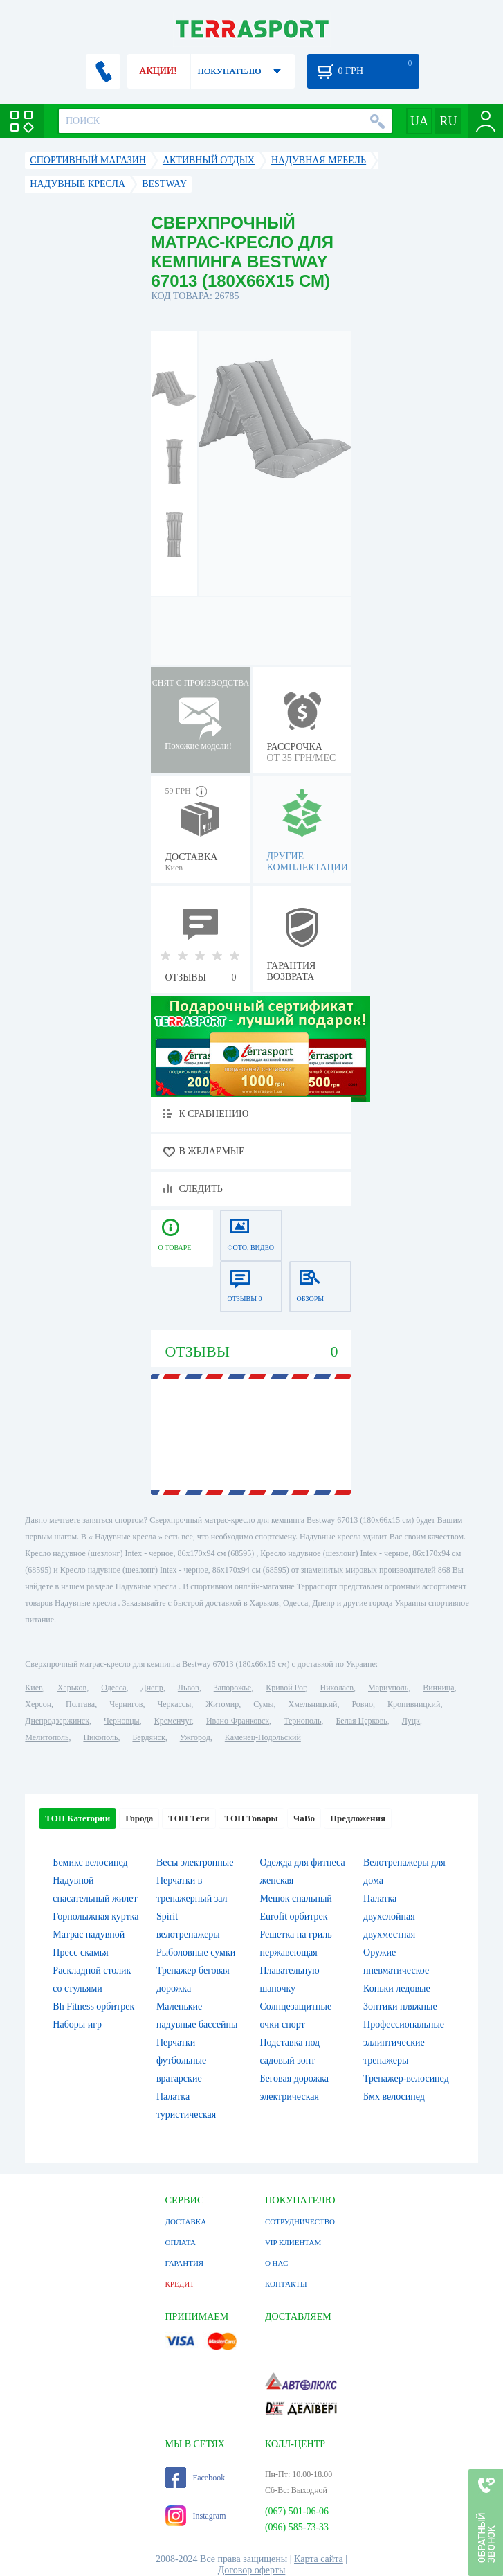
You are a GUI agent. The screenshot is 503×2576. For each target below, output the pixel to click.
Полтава (80, 1704)
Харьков (71, 1687)
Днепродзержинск (57, 1721)
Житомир (222, 1704)
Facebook (195, 2477)
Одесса (113, 1687)
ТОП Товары (251, 1818)
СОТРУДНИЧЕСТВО (300, 2221)
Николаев (337, 1687)
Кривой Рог (285, 1687)
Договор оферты (252, 2570)
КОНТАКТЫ (286, 2284)
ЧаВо (304, 1818)
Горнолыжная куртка (95, 1916)
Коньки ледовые (396, 1988)
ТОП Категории (77, 1818)
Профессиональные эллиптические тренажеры (403, 2042)
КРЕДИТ (179, 2284)
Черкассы (174, 1704)
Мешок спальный (295, 1898)
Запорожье (232, 1687)
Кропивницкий (413, 1704)
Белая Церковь (361, 1721)
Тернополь (302, 1721)
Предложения (357, 1818)
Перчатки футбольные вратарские (181, 2060)
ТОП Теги (188, 1818)
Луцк (411, 1721)
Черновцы (122, 1721)
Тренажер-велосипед (406, 2078)
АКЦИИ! (157, 71)
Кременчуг (173, 1721)
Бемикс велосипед (90, 1862)
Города (139, 1818)
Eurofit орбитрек (293, 1916)
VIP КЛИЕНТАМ (293, 2242)
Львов (188, 1687)
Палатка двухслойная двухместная (389, 1916)
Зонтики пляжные (400, 2006)
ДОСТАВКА (186, 2221)
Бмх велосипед (394, 2096)
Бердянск (148, 1737)
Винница (438, 1687)
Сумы (263, 1704)
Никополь (100, 1737)
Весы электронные (195, 1862)
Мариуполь (388, 1687)
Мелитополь (46, 1737)
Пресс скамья (80, 1952)
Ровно (361, 1704)
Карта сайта (318, 2559)
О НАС (276, 2263)
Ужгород (195, 1737)
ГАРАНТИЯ (184, 2263)
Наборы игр (77, 2024)
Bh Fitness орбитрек (93, 2006)
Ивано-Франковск (237, 1721)
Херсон (38, 1704)
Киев (33, 1687)
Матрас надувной (89, 1934)
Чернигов (126, 1704)
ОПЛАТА (180, 2242)
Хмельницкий (312, 1704)
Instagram (195, 2515)
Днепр (152, 1687)
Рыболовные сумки (195, 1952)
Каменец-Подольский (263, 1737)
